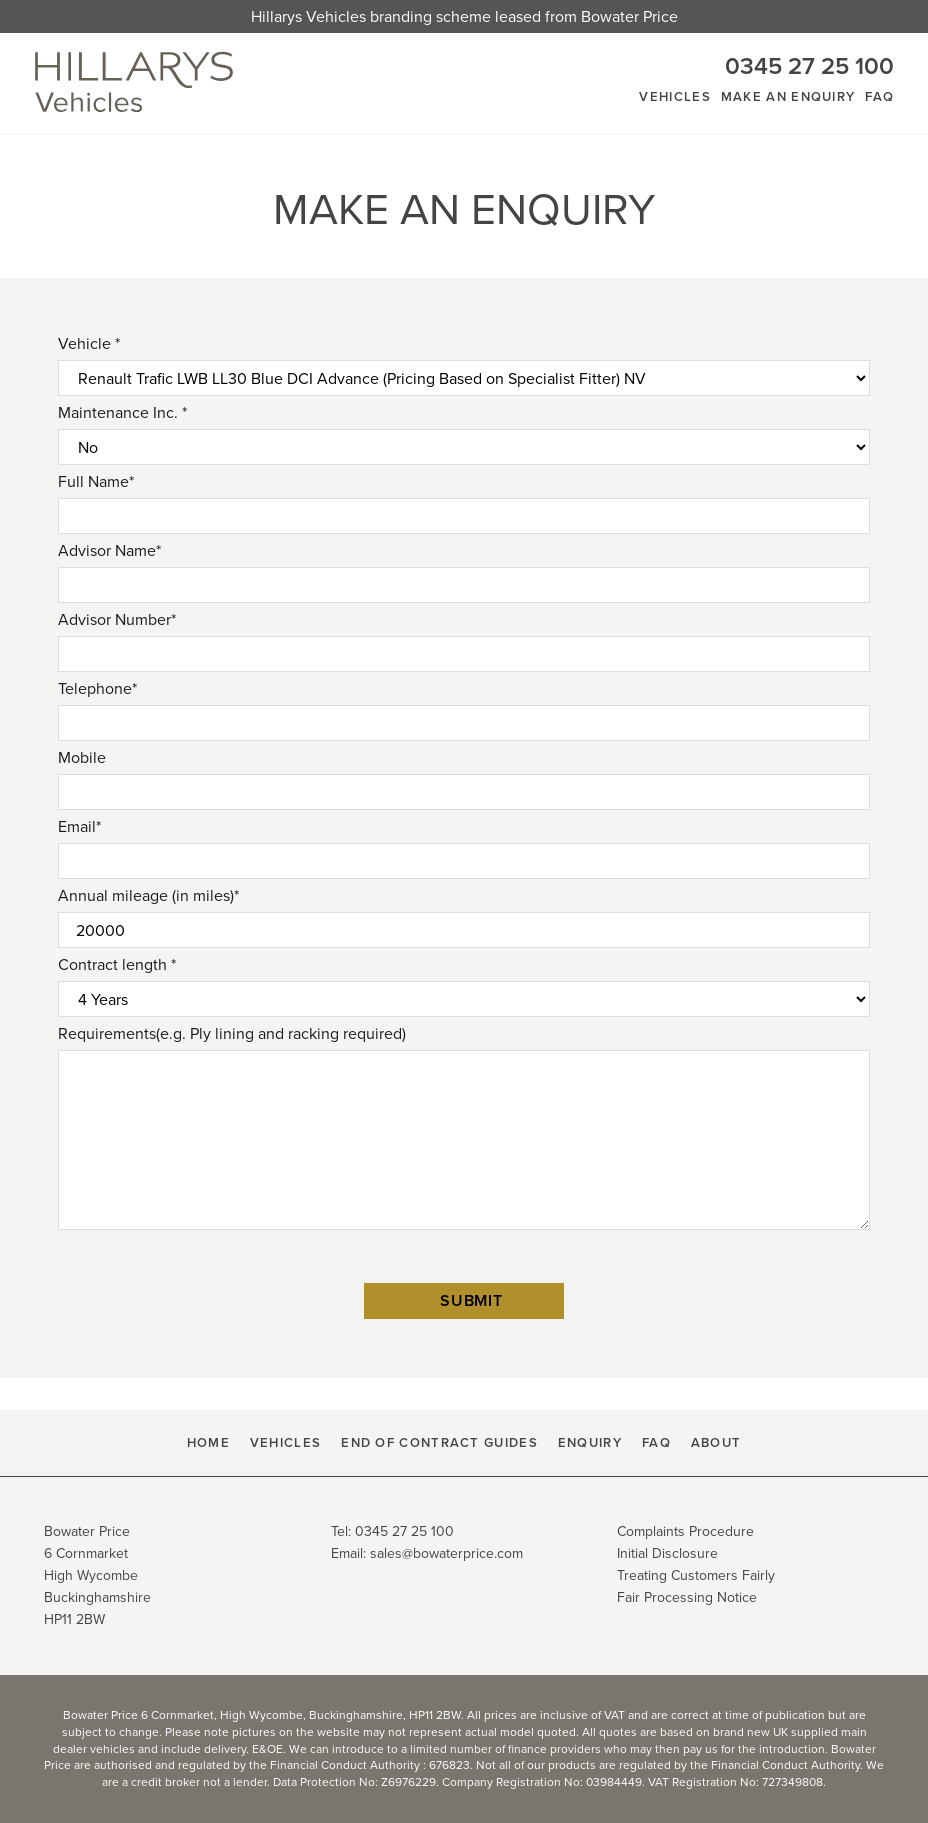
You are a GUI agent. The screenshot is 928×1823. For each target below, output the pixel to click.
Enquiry (590, 1442)
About (716, 1442)
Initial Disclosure (667, 1553)
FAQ (879, 96)
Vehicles (674, 96)
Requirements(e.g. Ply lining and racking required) (232, 1033)
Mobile (82, 757)
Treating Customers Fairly (696, 1575)
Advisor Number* (117, 619)
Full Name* (96, 481)
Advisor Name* (109, 550)
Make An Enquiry (788, 96)
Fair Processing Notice (687, 1597)
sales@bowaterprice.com (446, 1553)
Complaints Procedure (685, 1531)
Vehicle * (89, 343)
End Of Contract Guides (439, 1442)
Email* (79, 826)
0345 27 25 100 (809, 66)
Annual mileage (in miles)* (148, 895)
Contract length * (117, 964)
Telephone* (97, 688)
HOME (208, 1442)
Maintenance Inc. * (122, 412)
